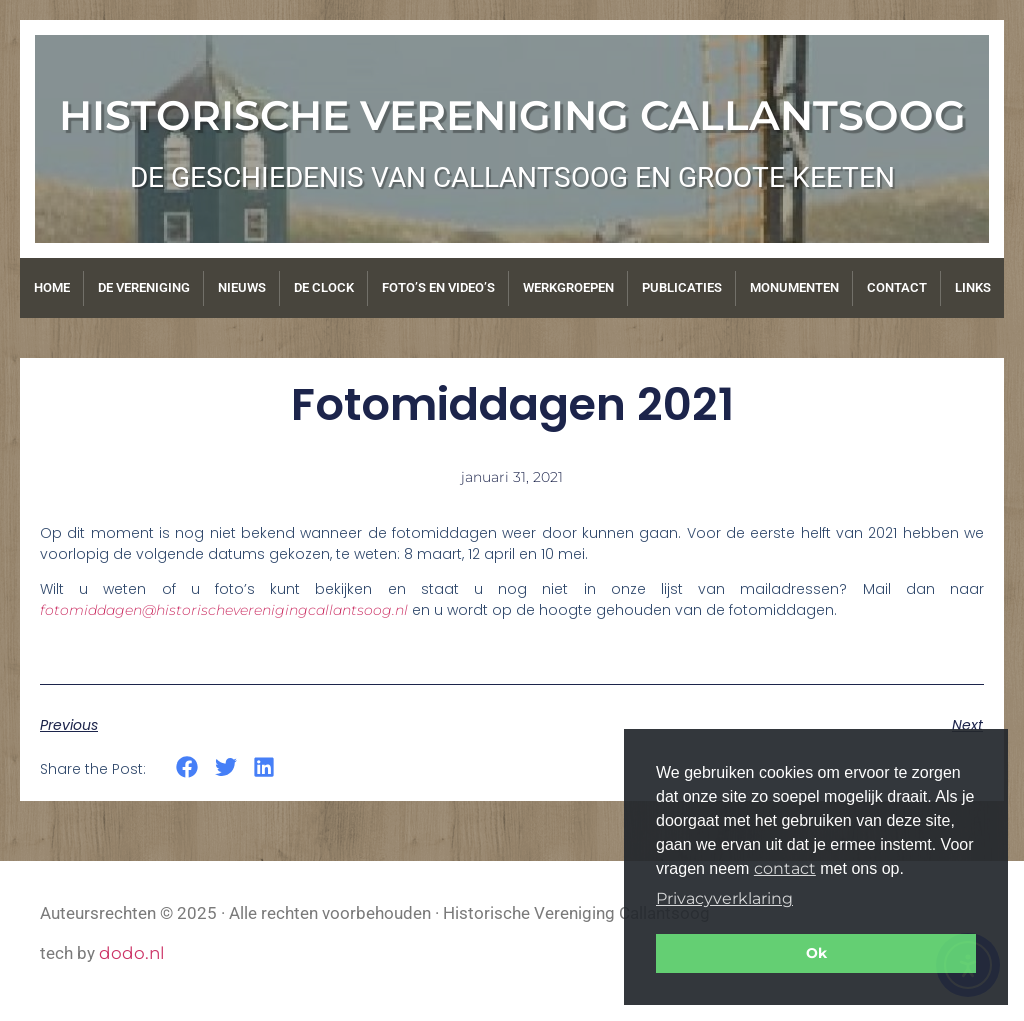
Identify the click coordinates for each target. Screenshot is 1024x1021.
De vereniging (144, 287)
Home (52, 287)
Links (973, 287)
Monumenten (794, 287)
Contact (897, 287)
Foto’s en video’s (438, 287)
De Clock (324, 287)
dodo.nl (132, 953)
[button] (187, 767)
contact (785, 868)
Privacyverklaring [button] (724, 898)
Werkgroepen (568, 287)
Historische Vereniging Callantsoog (512, 115)
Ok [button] (816, 953)
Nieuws (242, 287)
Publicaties (682, 287)
